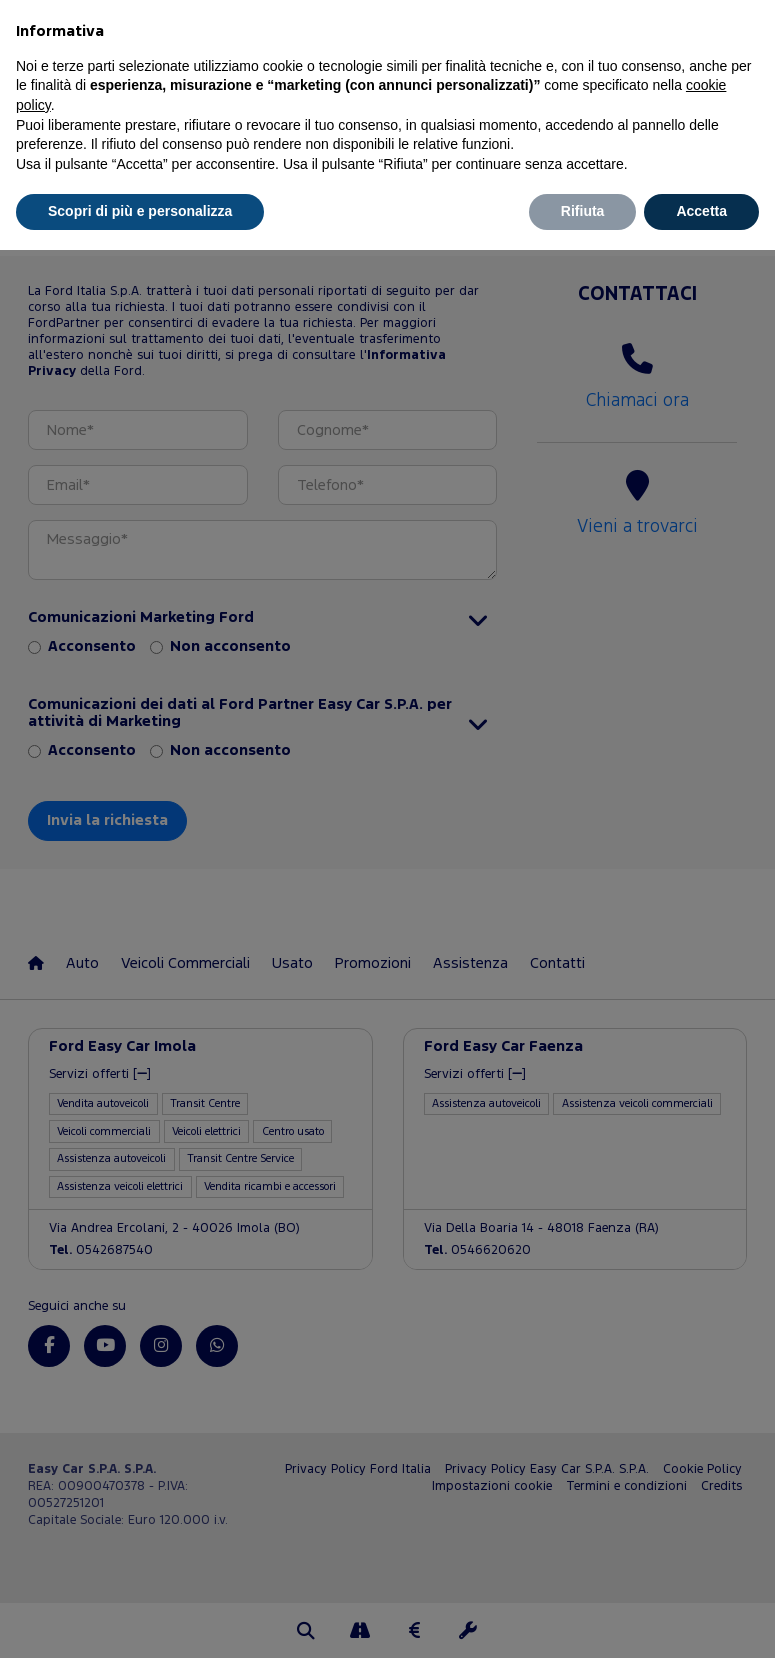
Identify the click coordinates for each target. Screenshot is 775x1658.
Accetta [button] (701, 211)
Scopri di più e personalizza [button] (140, 211)
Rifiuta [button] (583, 211)
